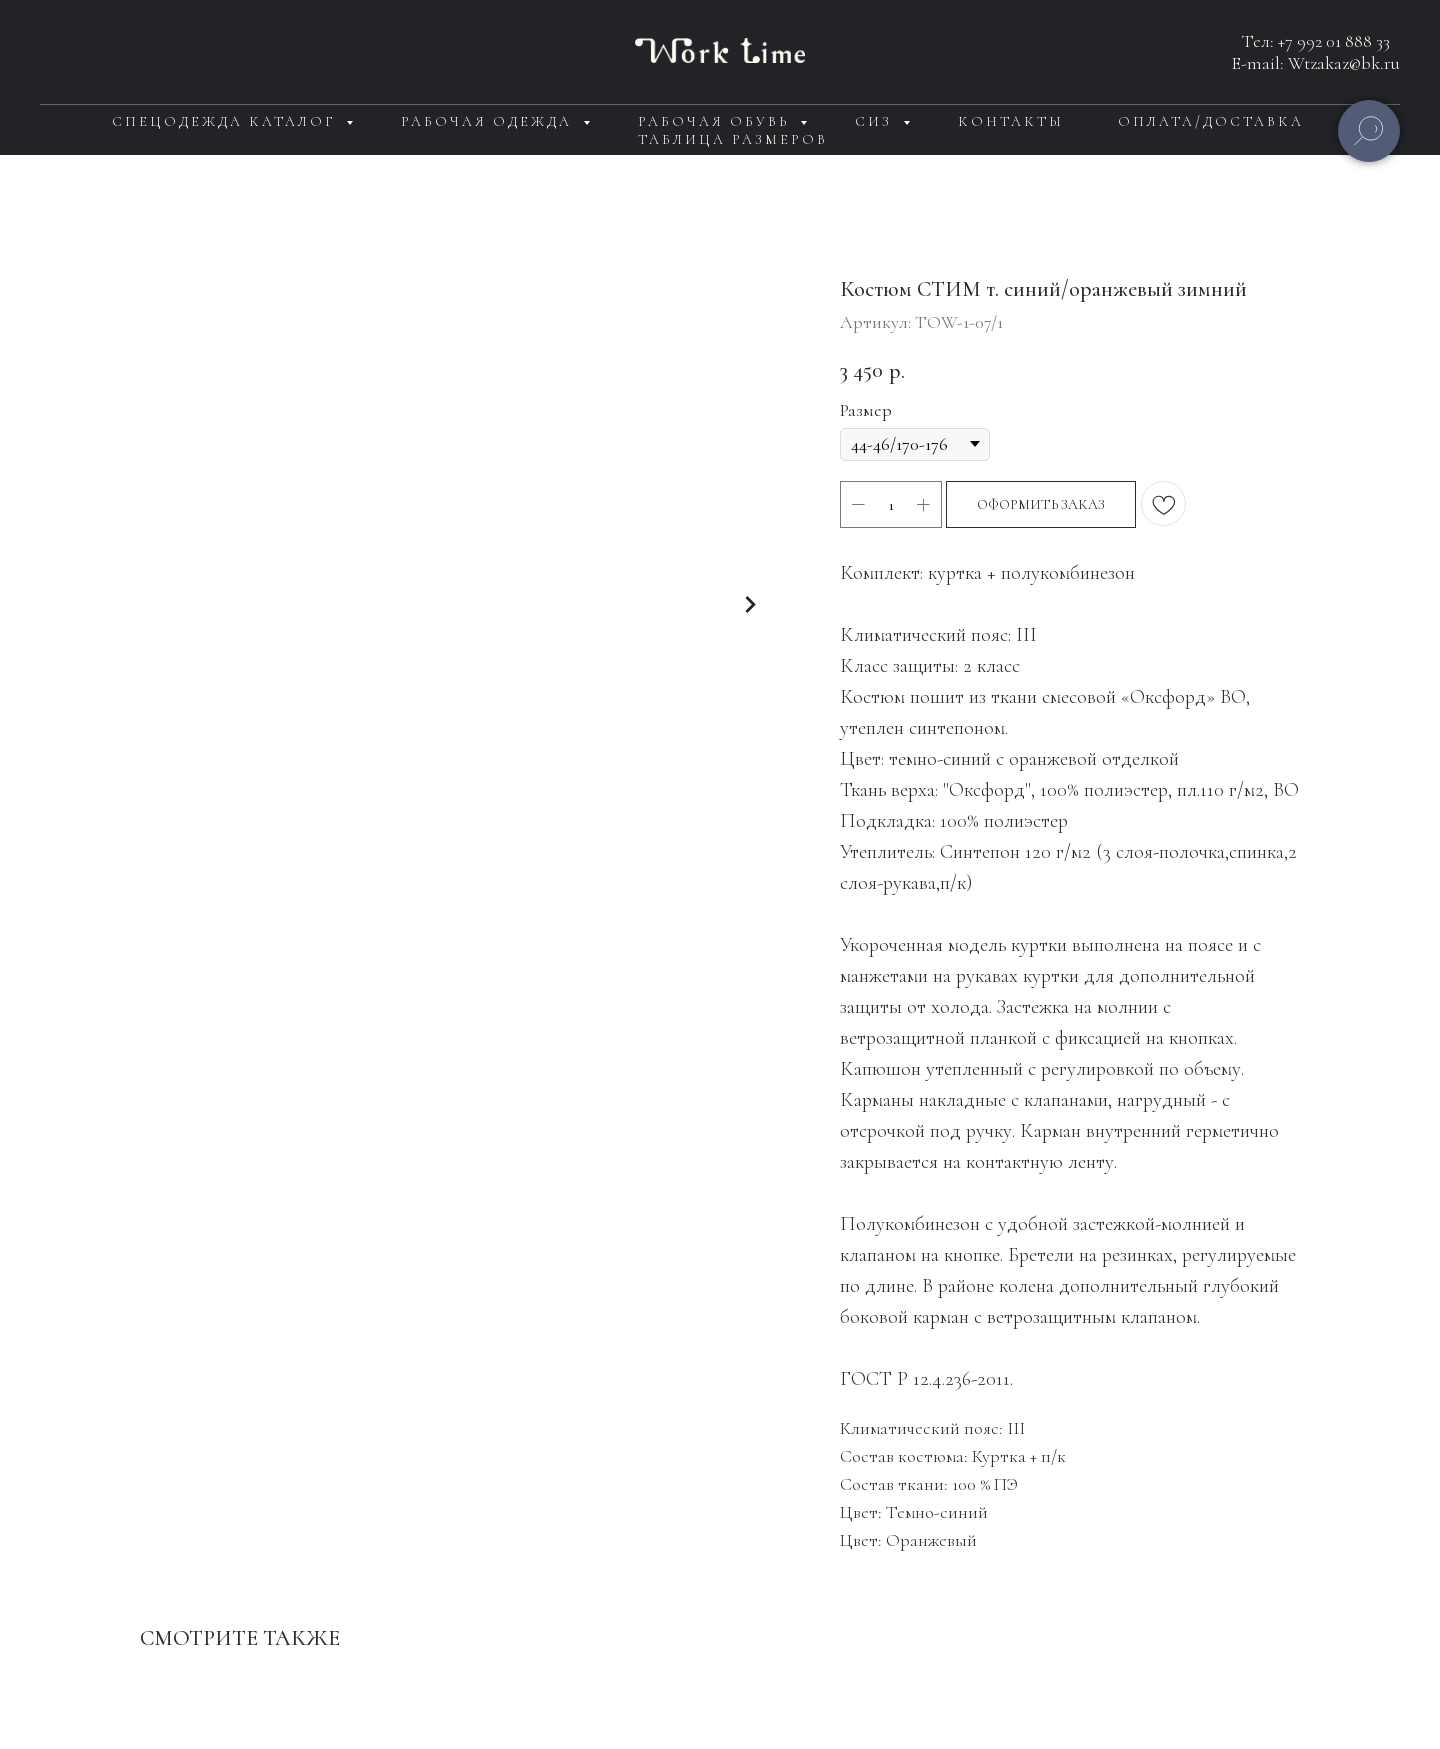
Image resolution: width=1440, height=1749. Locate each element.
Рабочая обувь (716, 121)
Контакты (1011, 121)
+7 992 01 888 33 (1334, 41)
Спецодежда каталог (226, 121)
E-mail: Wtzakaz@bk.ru (1316, 63)
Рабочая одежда (489, 121)
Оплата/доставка (1211, 121)
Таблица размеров (733, 139)
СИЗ (876, 121)
